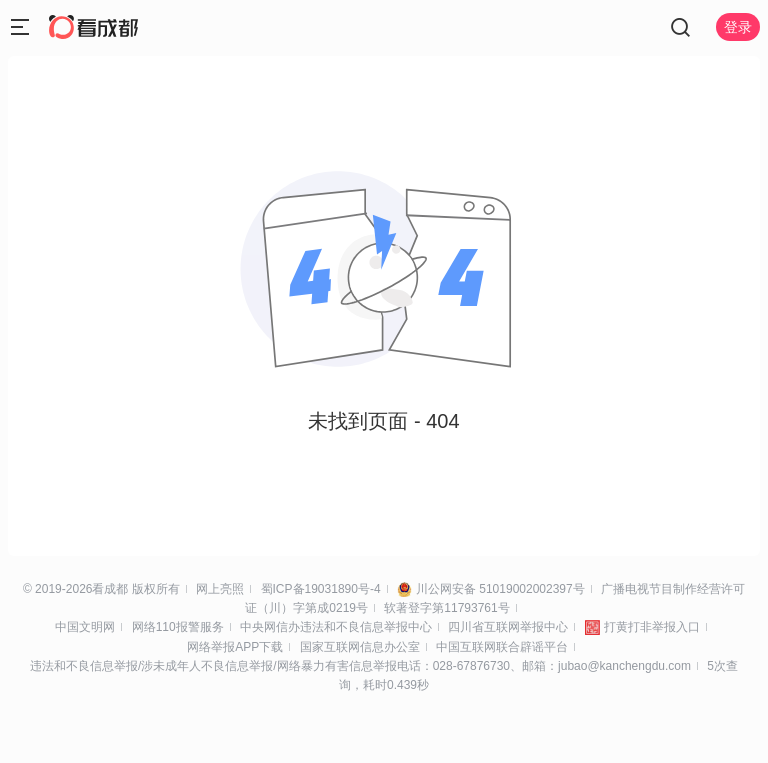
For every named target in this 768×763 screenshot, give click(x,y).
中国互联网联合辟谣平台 (502, 647)
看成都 (110, 589)
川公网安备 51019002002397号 (500, 589)
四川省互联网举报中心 (508, 627)
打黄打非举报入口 (652, 627)
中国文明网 (85, 627)
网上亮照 (220, 589)
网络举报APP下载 (235, 647)
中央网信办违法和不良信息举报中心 (336, 627)
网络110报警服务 (178, 627)
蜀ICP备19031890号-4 (321, 589)
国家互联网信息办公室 (360, 647)
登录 (738, 27)
